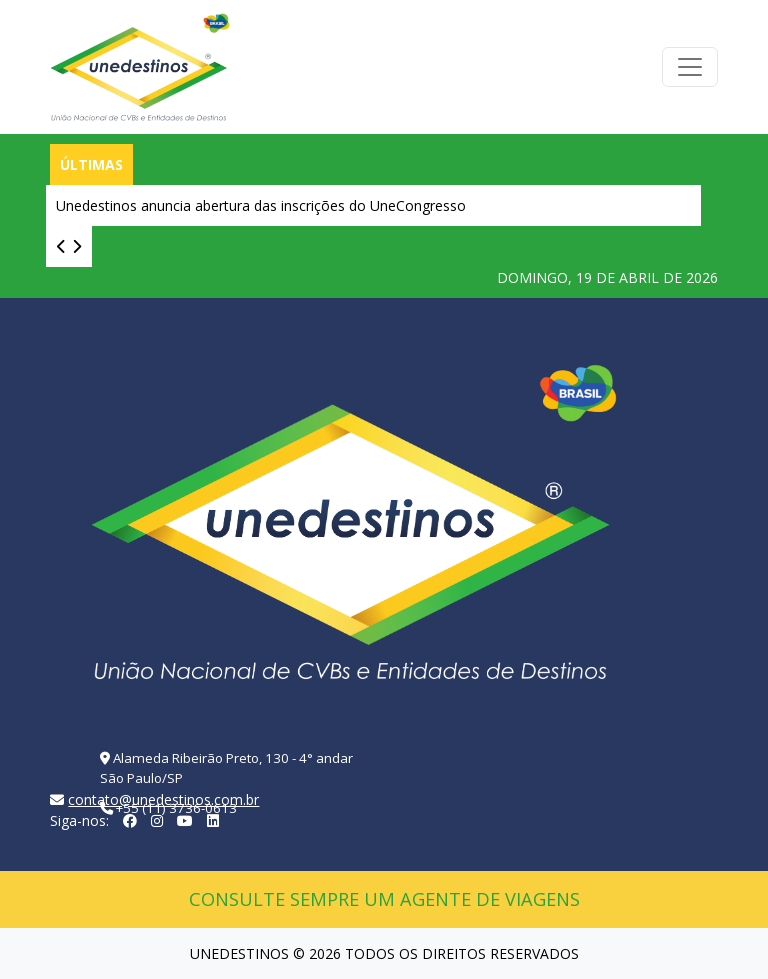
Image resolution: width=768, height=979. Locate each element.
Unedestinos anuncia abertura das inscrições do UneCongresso (261, 205)
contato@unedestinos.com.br (163, 799)
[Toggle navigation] (690, 67)
